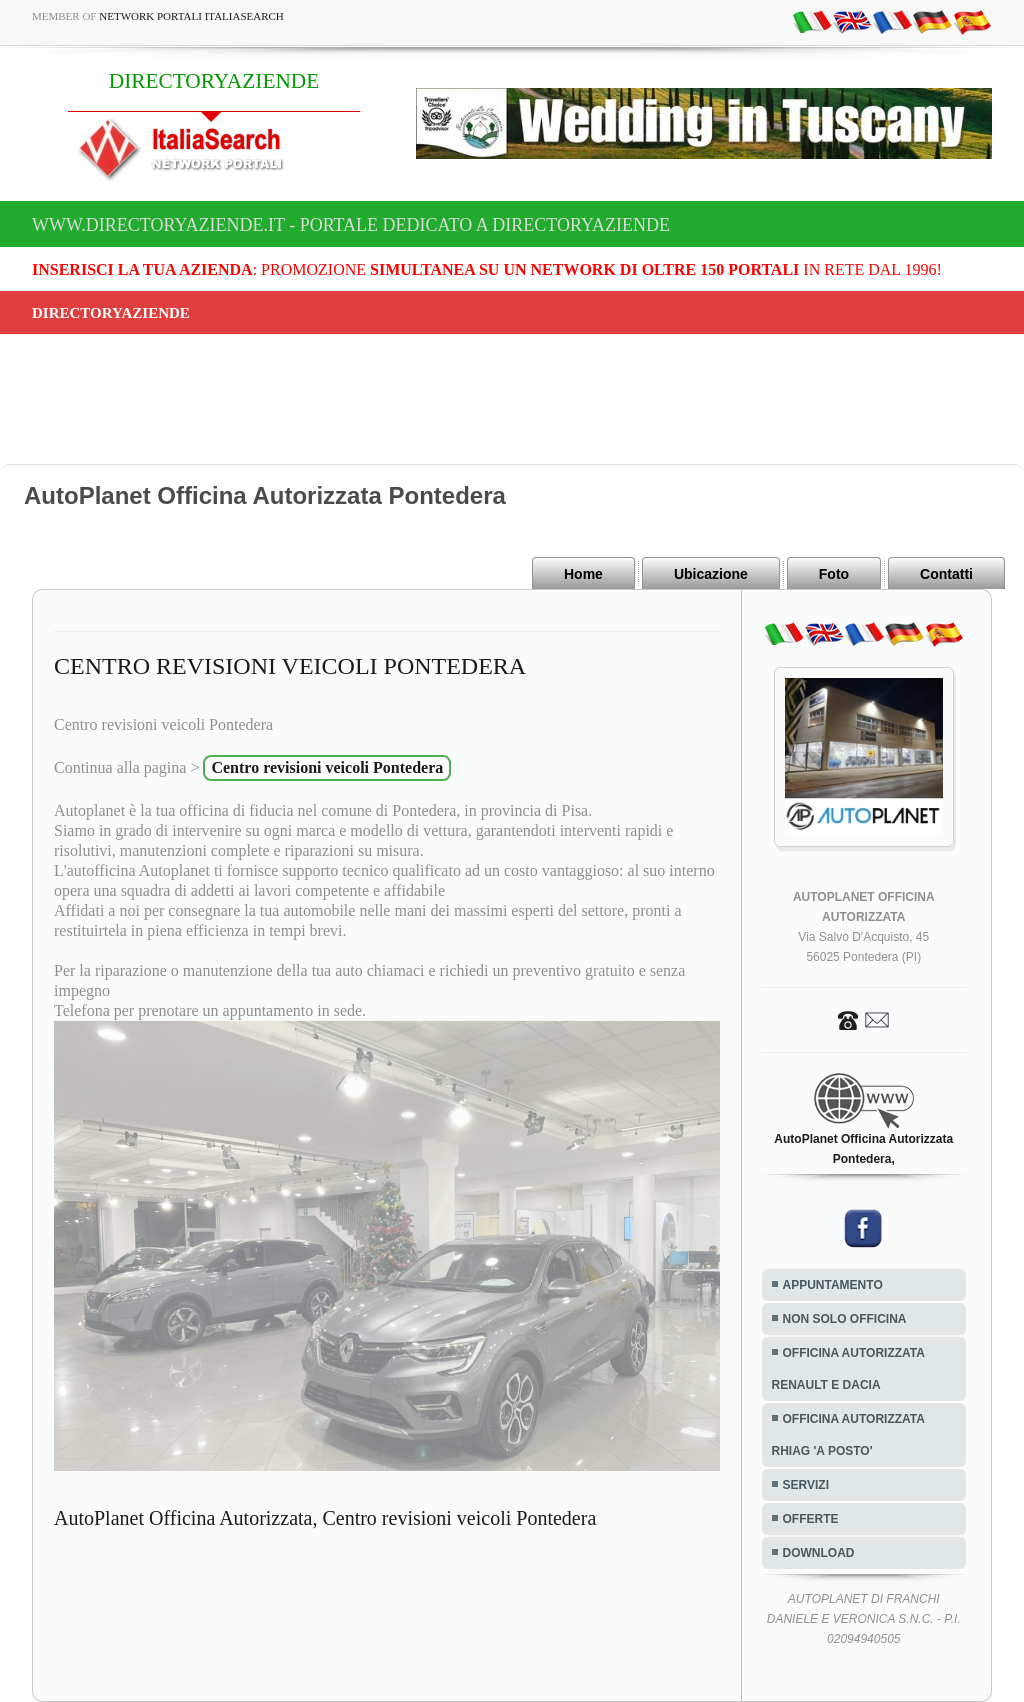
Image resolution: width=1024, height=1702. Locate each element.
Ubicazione (711, 574)
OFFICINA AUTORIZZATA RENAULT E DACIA (848, 1369)
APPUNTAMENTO (833, 1285)
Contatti (946, 574)
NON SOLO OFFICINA (845, 1319)
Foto (834, 574)
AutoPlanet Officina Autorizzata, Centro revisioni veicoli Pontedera (325, 1518)
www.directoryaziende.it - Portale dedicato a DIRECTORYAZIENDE (351, 225)
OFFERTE (811, 1519)
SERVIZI (806, 1485)
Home (583, 574)
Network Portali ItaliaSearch (191, 16)
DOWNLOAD (819, 1553)
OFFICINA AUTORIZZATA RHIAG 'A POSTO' (848, 1435)
